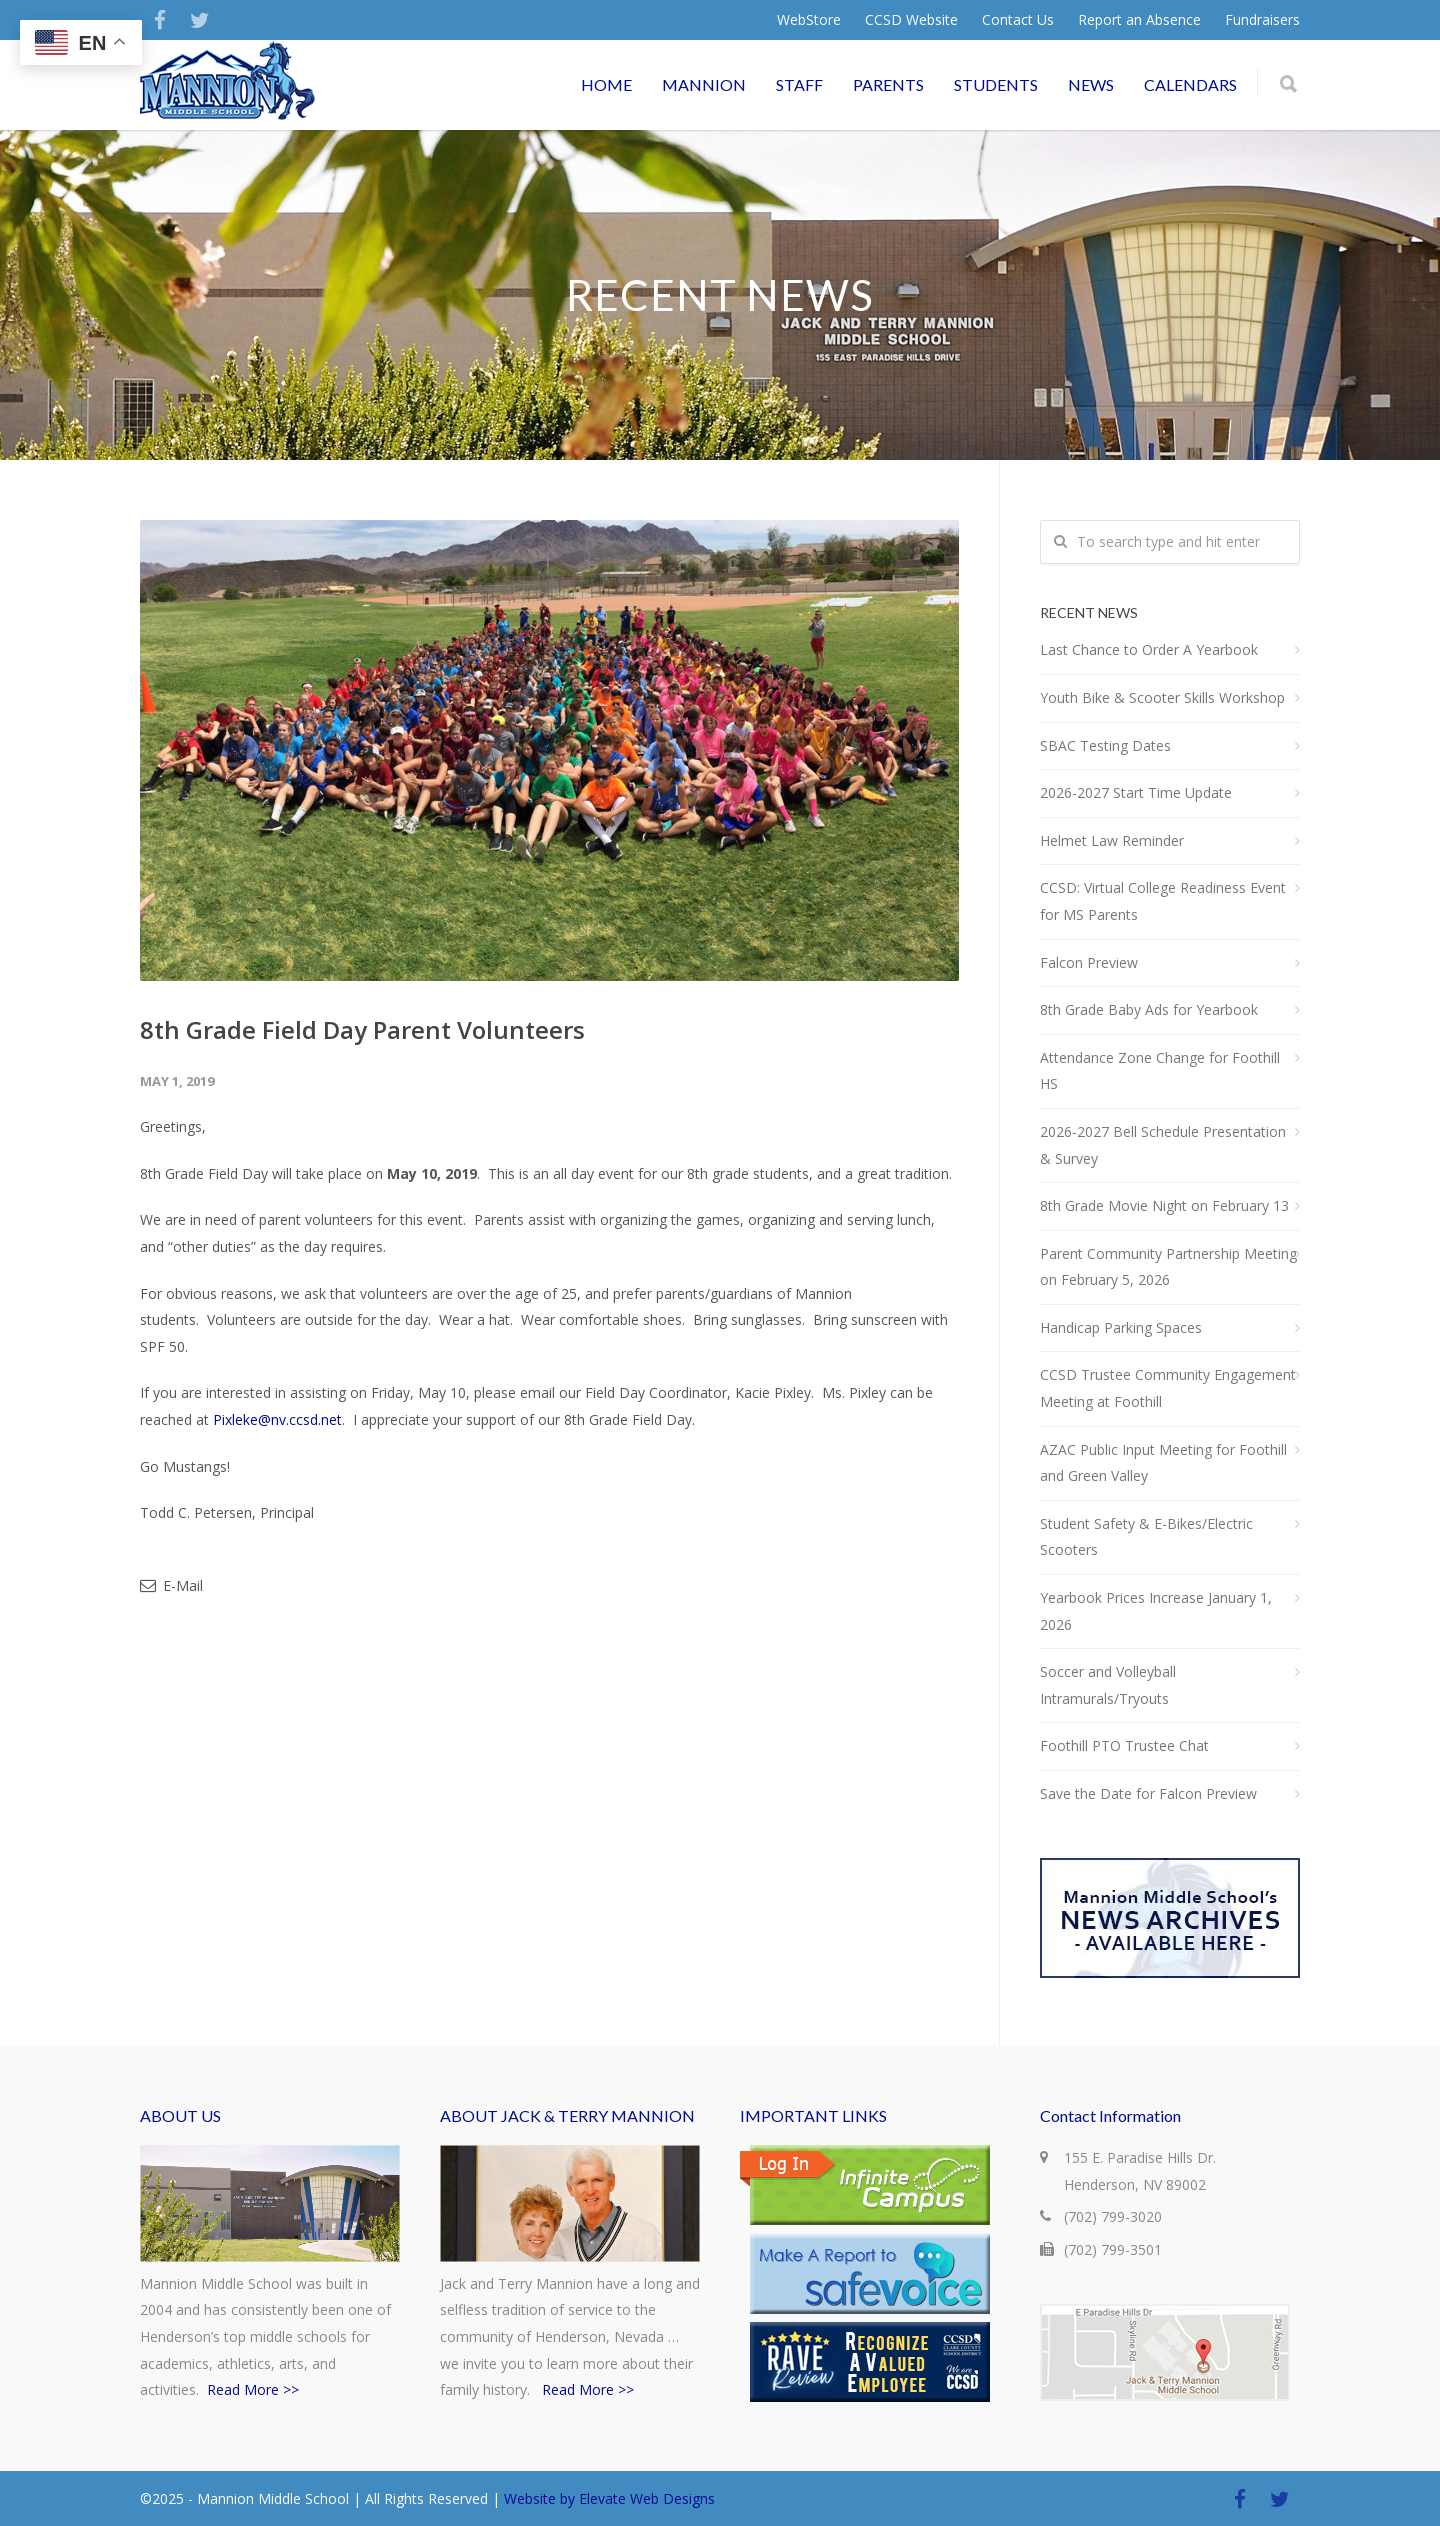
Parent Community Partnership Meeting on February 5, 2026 (1168, 1267)
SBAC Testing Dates (1105, 745)
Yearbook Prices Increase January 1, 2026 (1156, 1611)
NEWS (1091, 84)
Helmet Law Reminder (1112, 840)
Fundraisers (1262, 20)
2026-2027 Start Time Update (1136, 792)
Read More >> (253, 2389)
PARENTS (888, 84)
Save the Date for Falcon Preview (1148, 1793)
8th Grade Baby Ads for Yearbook (1149, 1009)
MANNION (704, 84)
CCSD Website (911, 20)
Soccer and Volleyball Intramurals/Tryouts (1108, 1685)
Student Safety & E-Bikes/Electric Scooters (1146, 1537)
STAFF (799, 84)
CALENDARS (1190, 84)
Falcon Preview (1089, 962)
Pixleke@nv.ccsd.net (277, 1419)
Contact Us (1018, 20)
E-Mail (171, 1585)
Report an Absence (1139, 20)
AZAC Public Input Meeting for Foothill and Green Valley (1163, 1463)
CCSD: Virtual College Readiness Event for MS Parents (1163, 901)
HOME (606, 84)
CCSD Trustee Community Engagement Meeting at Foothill (1168, 1388)
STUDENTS (996, 84)
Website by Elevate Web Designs (609, 2498)
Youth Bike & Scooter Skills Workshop (1162, 697)
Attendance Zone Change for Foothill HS (1160, 1071)
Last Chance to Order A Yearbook (1149, 649)
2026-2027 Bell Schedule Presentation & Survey (1163, 1145)
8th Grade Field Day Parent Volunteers (362, 1029)
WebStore (809, 20)
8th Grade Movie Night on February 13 (1164, 1205)
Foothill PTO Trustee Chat (1124, 1745)
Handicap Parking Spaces (1121, 1327)
